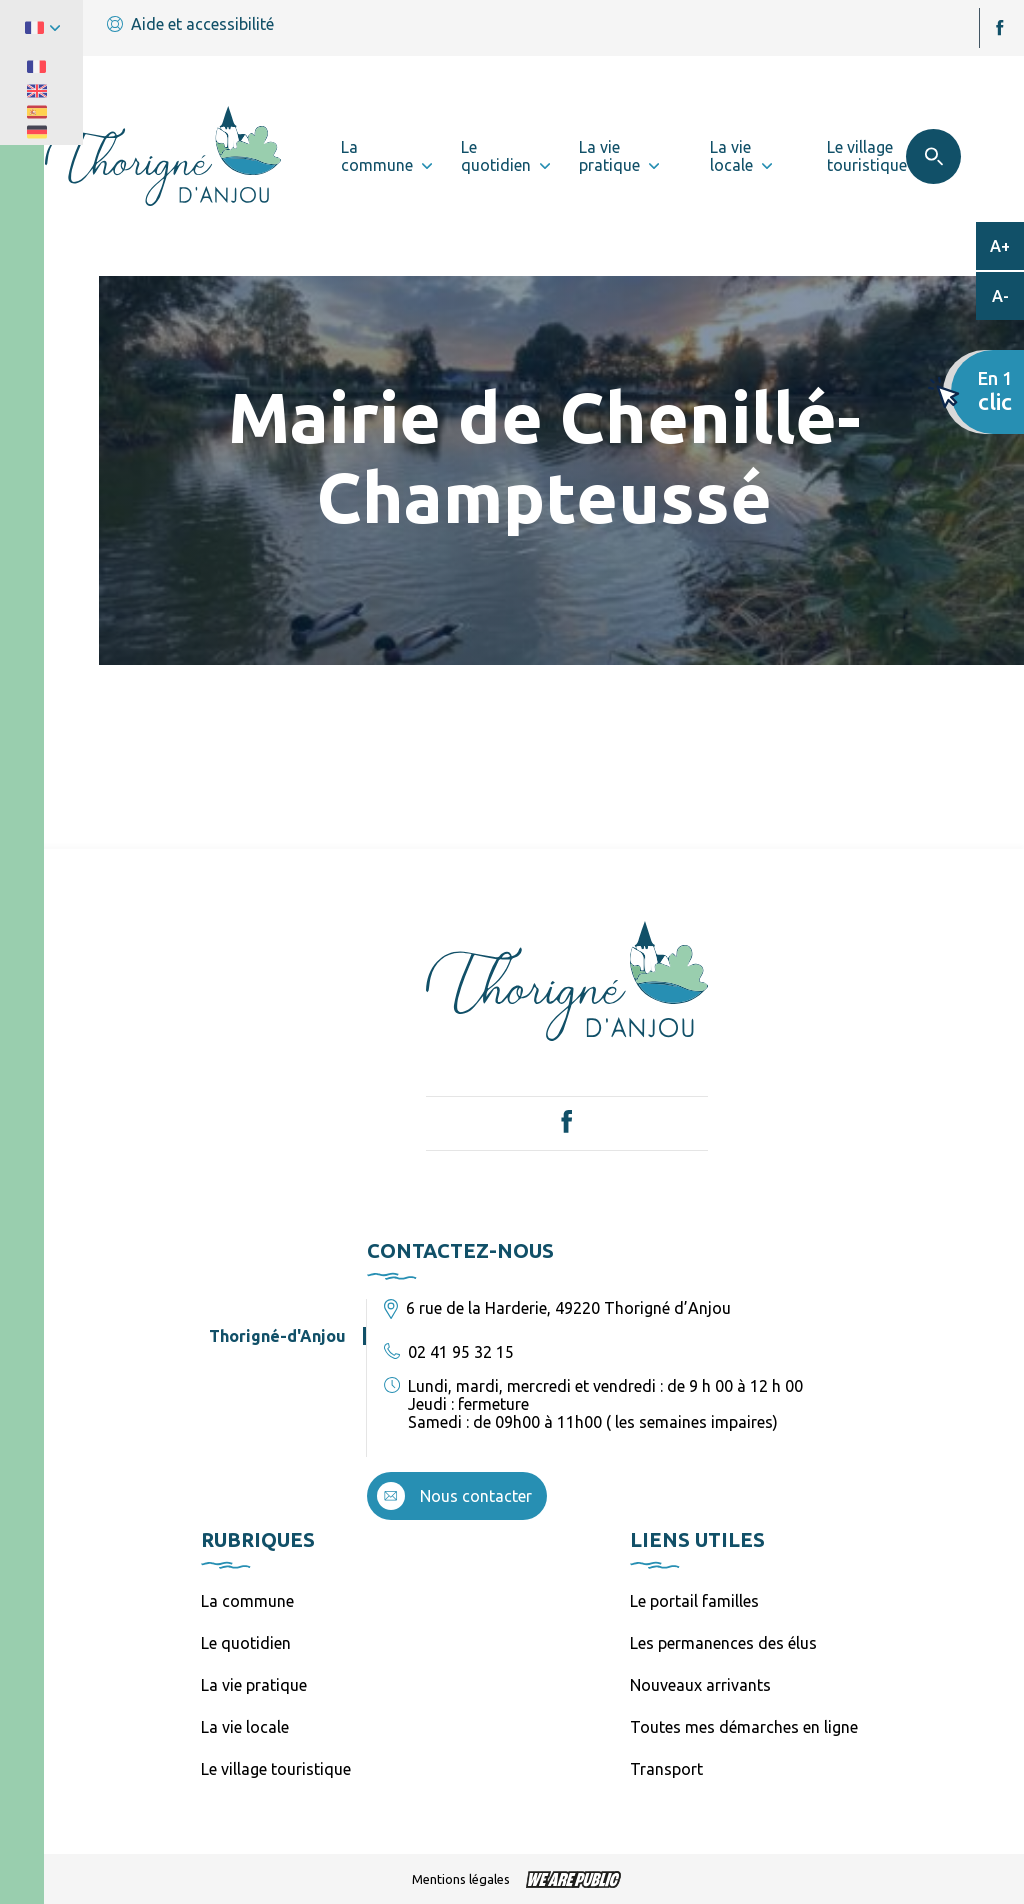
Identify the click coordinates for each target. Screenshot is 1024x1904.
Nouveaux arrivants (700, 1685)
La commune (247, 1601)
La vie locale (245, 1727)
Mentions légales (461, 1879)
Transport (666, 1769)
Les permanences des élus (723, 1643)
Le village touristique (276, 1769)
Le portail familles (694, 1601)
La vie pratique (254, 1685)
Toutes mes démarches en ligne (744, 1727)
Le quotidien (246, 1643)
